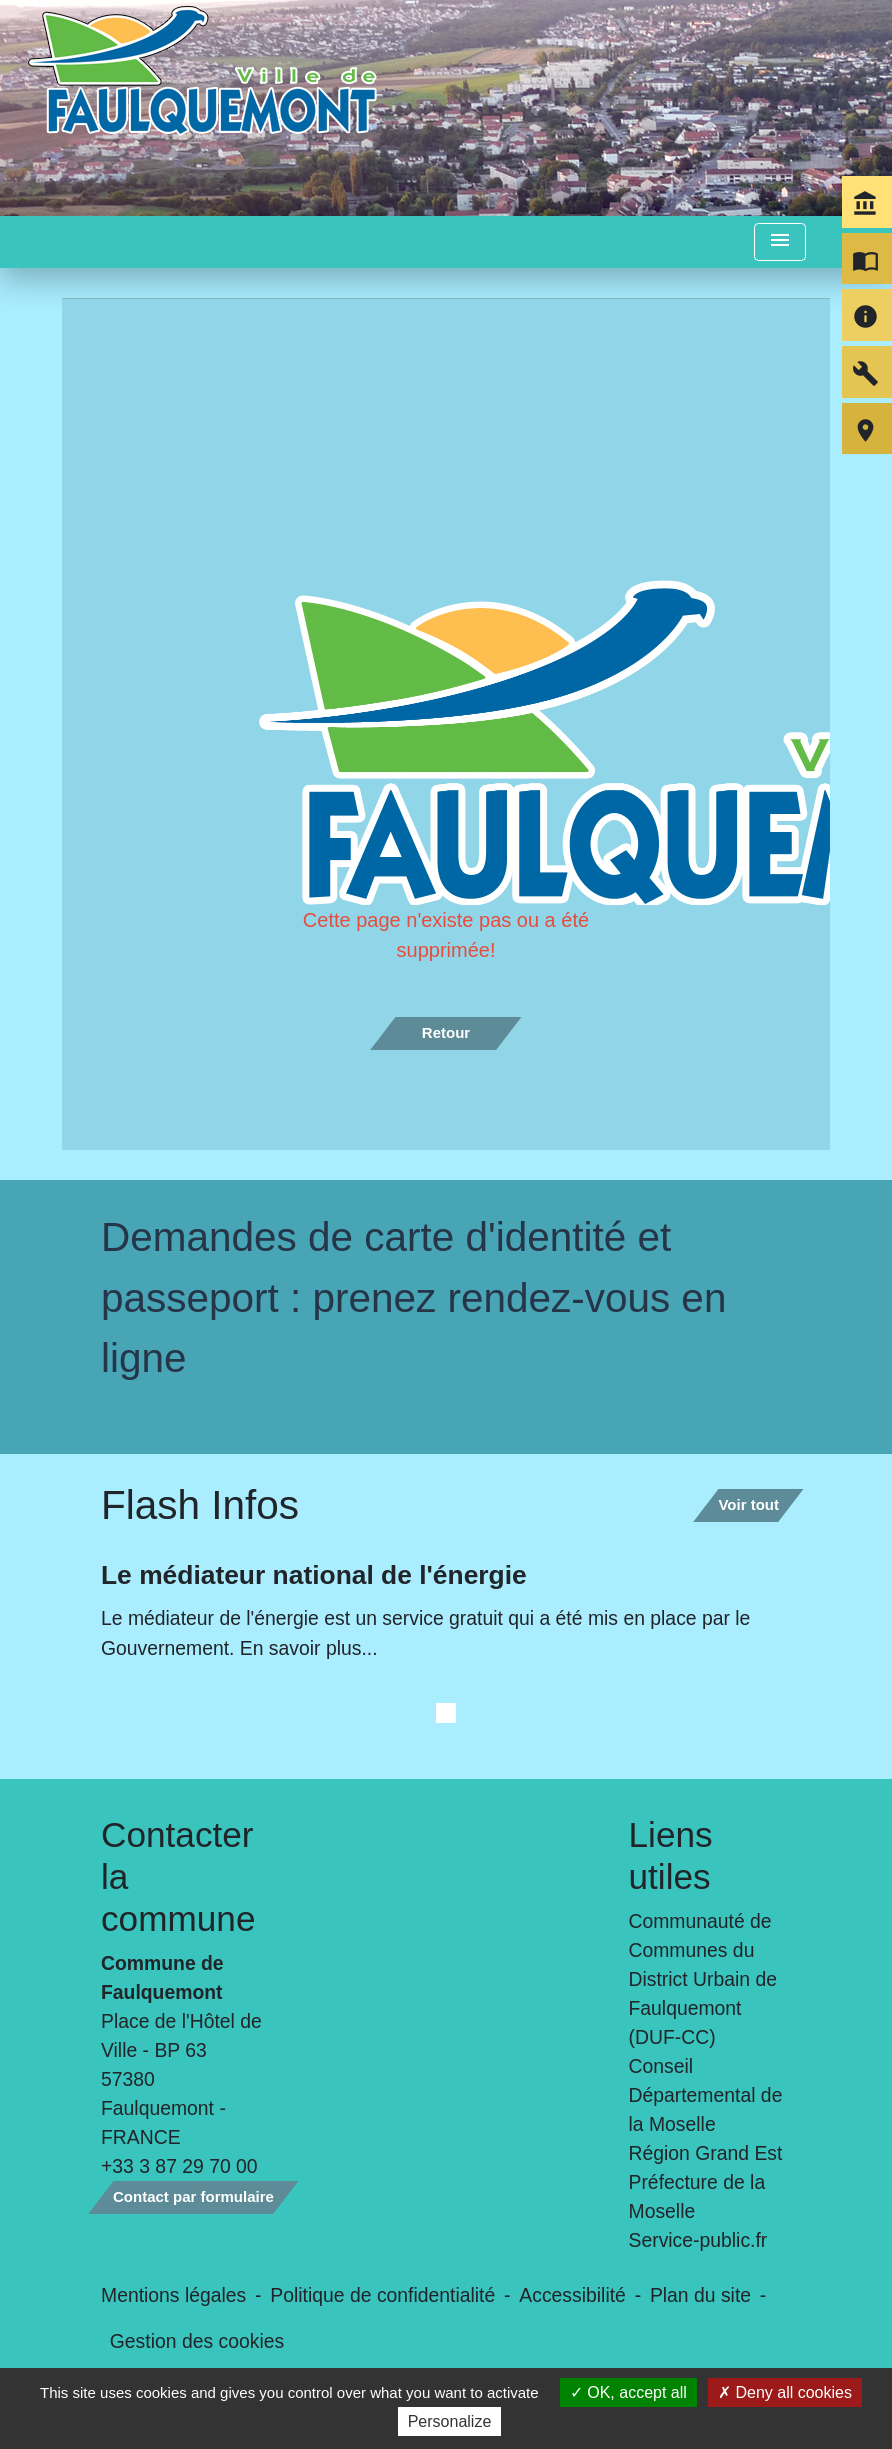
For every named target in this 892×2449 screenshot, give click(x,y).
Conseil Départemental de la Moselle (706, 2095)
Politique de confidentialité (382, 2295)
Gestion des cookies (197, 2341)
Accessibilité (572, 2295)
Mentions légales (173, 2295)
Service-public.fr (698, 2240)
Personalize (450, 2421)
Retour (446, 1032)
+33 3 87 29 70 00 (179, 2166)
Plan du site (700, 2295)
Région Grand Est (706, 2153)
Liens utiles (671, 1855)
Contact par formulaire (193, 2196)
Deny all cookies (785, 2392)
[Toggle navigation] (780, 242)
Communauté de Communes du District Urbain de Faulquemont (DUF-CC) (703, 1979)
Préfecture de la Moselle (697, 2196)
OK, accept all (628, 2392)
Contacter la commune (178, 1876)
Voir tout (748, 1504)
